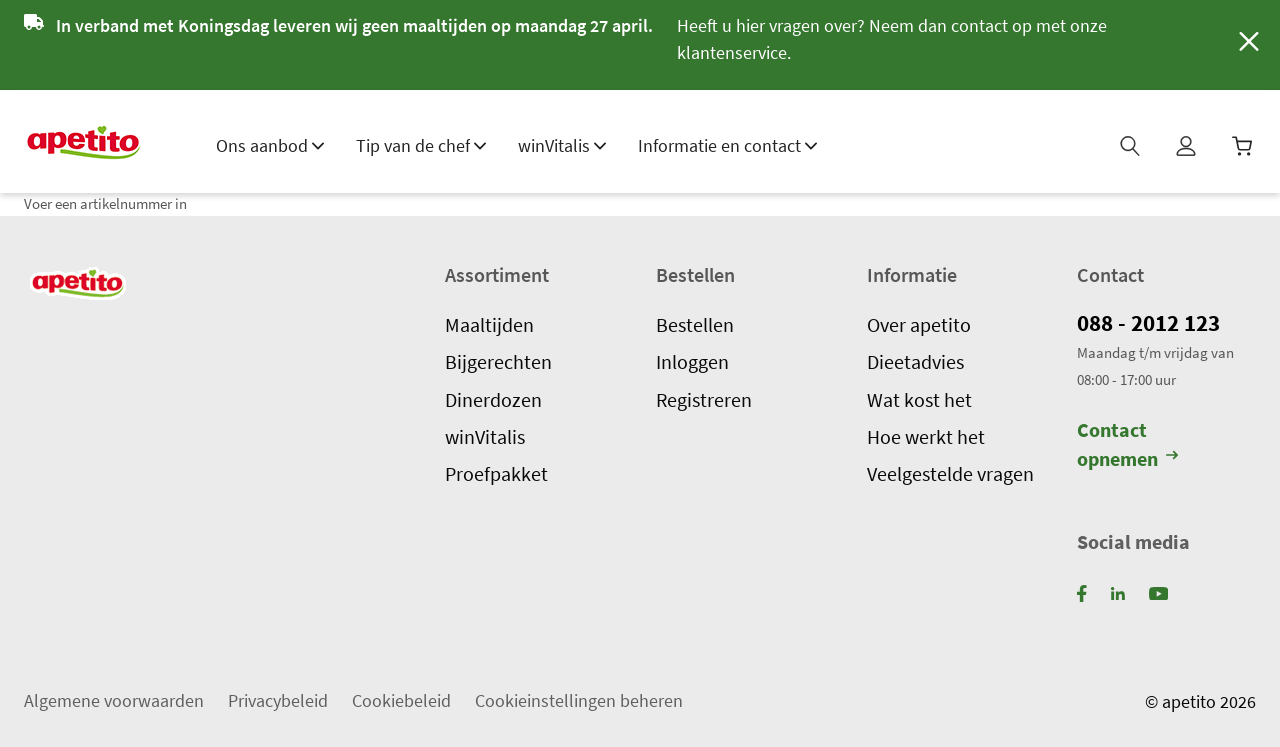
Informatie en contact (727, 145)
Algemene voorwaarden (114, 700)
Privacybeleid (278, 700)
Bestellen (695, 324)
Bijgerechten (498, 361)
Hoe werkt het (926, 436)
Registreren (704, 399)
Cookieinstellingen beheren (579, 700)
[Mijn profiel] (1188, 152)
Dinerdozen (493, 399)
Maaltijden (489, 324)
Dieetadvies (915, 361)
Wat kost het (919, 399)
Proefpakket (496, 473)
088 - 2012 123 (1153, 323)
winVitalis (562, 145)
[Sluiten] (1246, 44)
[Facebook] (1082, 592)
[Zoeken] (1132, 152)
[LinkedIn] (1118, 592)
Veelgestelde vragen (950, 473)
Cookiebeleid (401, 700)
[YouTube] (1158, 592)
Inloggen (692, 361)
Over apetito (919, 324)
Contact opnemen (1127, 444)
